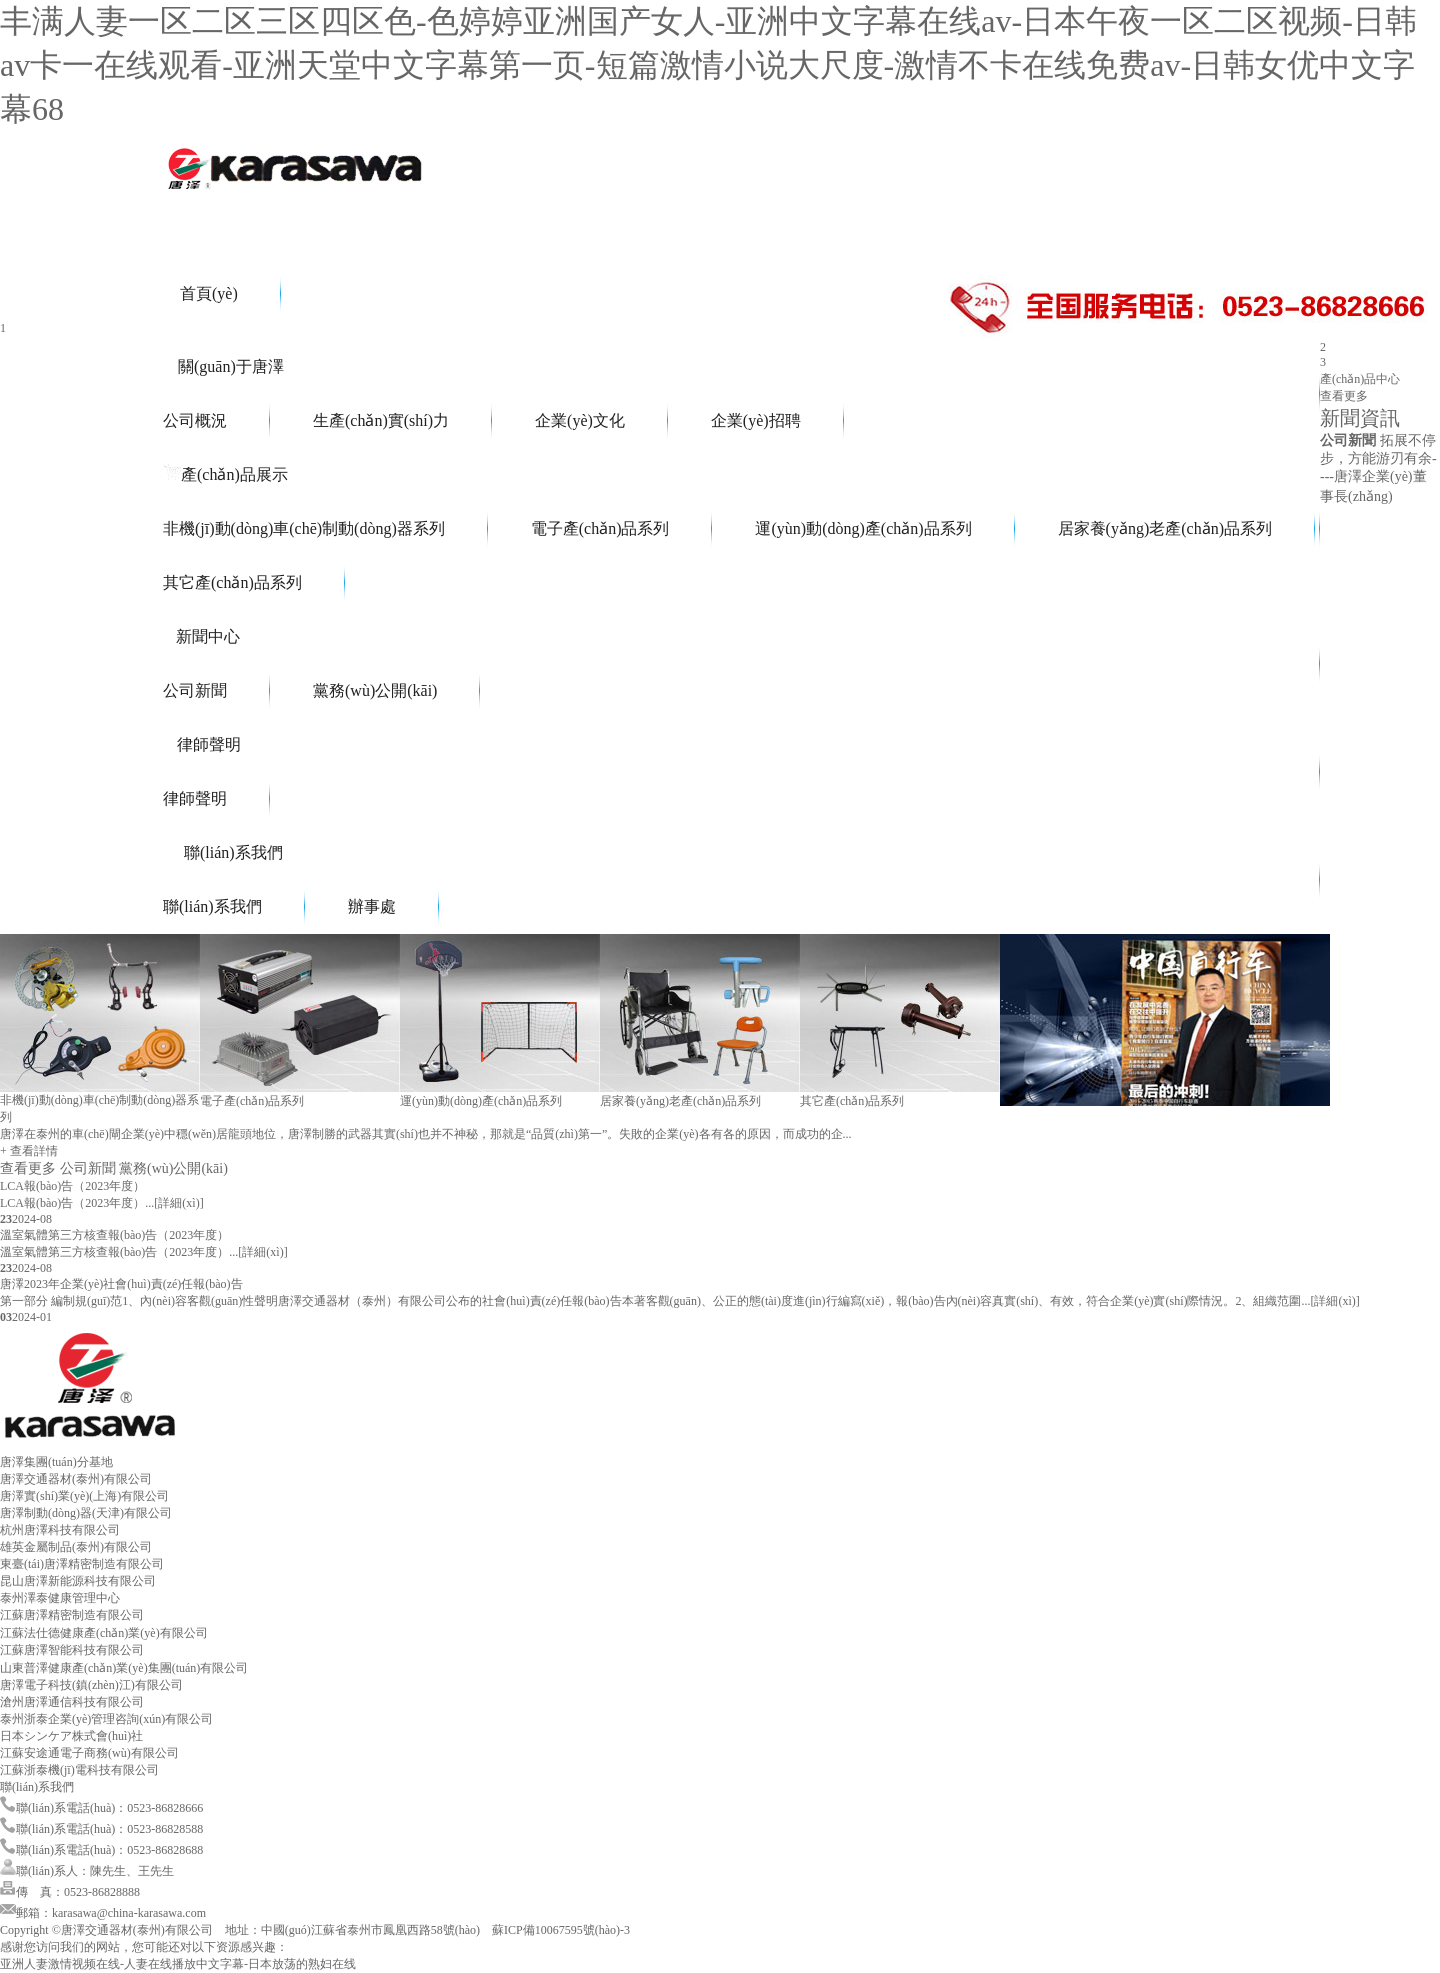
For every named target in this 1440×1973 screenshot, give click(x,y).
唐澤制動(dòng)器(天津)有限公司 (86, 1513)
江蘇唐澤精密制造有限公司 (72, 1615)
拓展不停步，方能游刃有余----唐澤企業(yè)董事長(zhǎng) (1378, 468)
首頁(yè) (200, 293)
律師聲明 (202, 744)
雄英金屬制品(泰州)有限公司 (76, 1547)
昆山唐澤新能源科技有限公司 (78, 1581)
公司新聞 (195, 690)
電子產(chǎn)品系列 (600, 528)
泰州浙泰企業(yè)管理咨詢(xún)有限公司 (106, 1719)
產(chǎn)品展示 (225, 474)
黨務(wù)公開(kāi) (375, 690)
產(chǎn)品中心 (1360, 379)
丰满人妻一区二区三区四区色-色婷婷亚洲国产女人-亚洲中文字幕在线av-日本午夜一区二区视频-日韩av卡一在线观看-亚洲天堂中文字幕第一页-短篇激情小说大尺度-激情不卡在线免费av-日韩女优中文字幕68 (708, 65)
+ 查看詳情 (29, 1151)
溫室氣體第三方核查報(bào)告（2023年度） (114, 1235)
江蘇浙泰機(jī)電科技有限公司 (79, 1770)
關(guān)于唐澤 (223, 366)
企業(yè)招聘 (756, 420)
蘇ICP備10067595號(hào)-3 (561, 1930)
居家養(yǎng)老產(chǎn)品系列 (1165, 528)
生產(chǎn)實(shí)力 (381, 420)
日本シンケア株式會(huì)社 (71, 1736)
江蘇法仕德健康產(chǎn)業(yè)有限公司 (104, 1633)
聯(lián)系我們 (223, 852)
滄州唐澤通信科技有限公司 (72, 1702)
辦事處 (372, 906)
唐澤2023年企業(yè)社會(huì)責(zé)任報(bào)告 (121, 1284)
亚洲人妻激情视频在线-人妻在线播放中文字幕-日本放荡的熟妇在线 (178, 1964)
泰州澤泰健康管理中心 (60, 1598)
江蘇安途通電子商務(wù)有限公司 (89, 1753)
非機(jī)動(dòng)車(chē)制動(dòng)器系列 (304, 528)
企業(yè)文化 (580, 420)
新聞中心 (201, 636)
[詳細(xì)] (178, 1203)
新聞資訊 (1360, 418)
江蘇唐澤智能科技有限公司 (72, 1650)
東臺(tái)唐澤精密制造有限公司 (82, 1564)
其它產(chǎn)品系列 (232, 582)
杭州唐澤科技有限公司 (60, 1530)
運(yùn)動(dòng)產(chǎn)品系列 (863, 528)
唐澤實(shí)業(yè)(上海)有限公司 (84, 1496)
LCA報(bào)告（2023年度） (72, 1186)
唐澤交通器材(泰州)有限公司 (76, 1479)
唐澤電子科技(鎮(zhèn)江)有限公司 (91, 1685)
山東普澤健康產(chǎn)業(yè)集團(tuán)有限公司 (124, 1668)
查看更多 (1344, 396)
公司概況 (195, 420)
